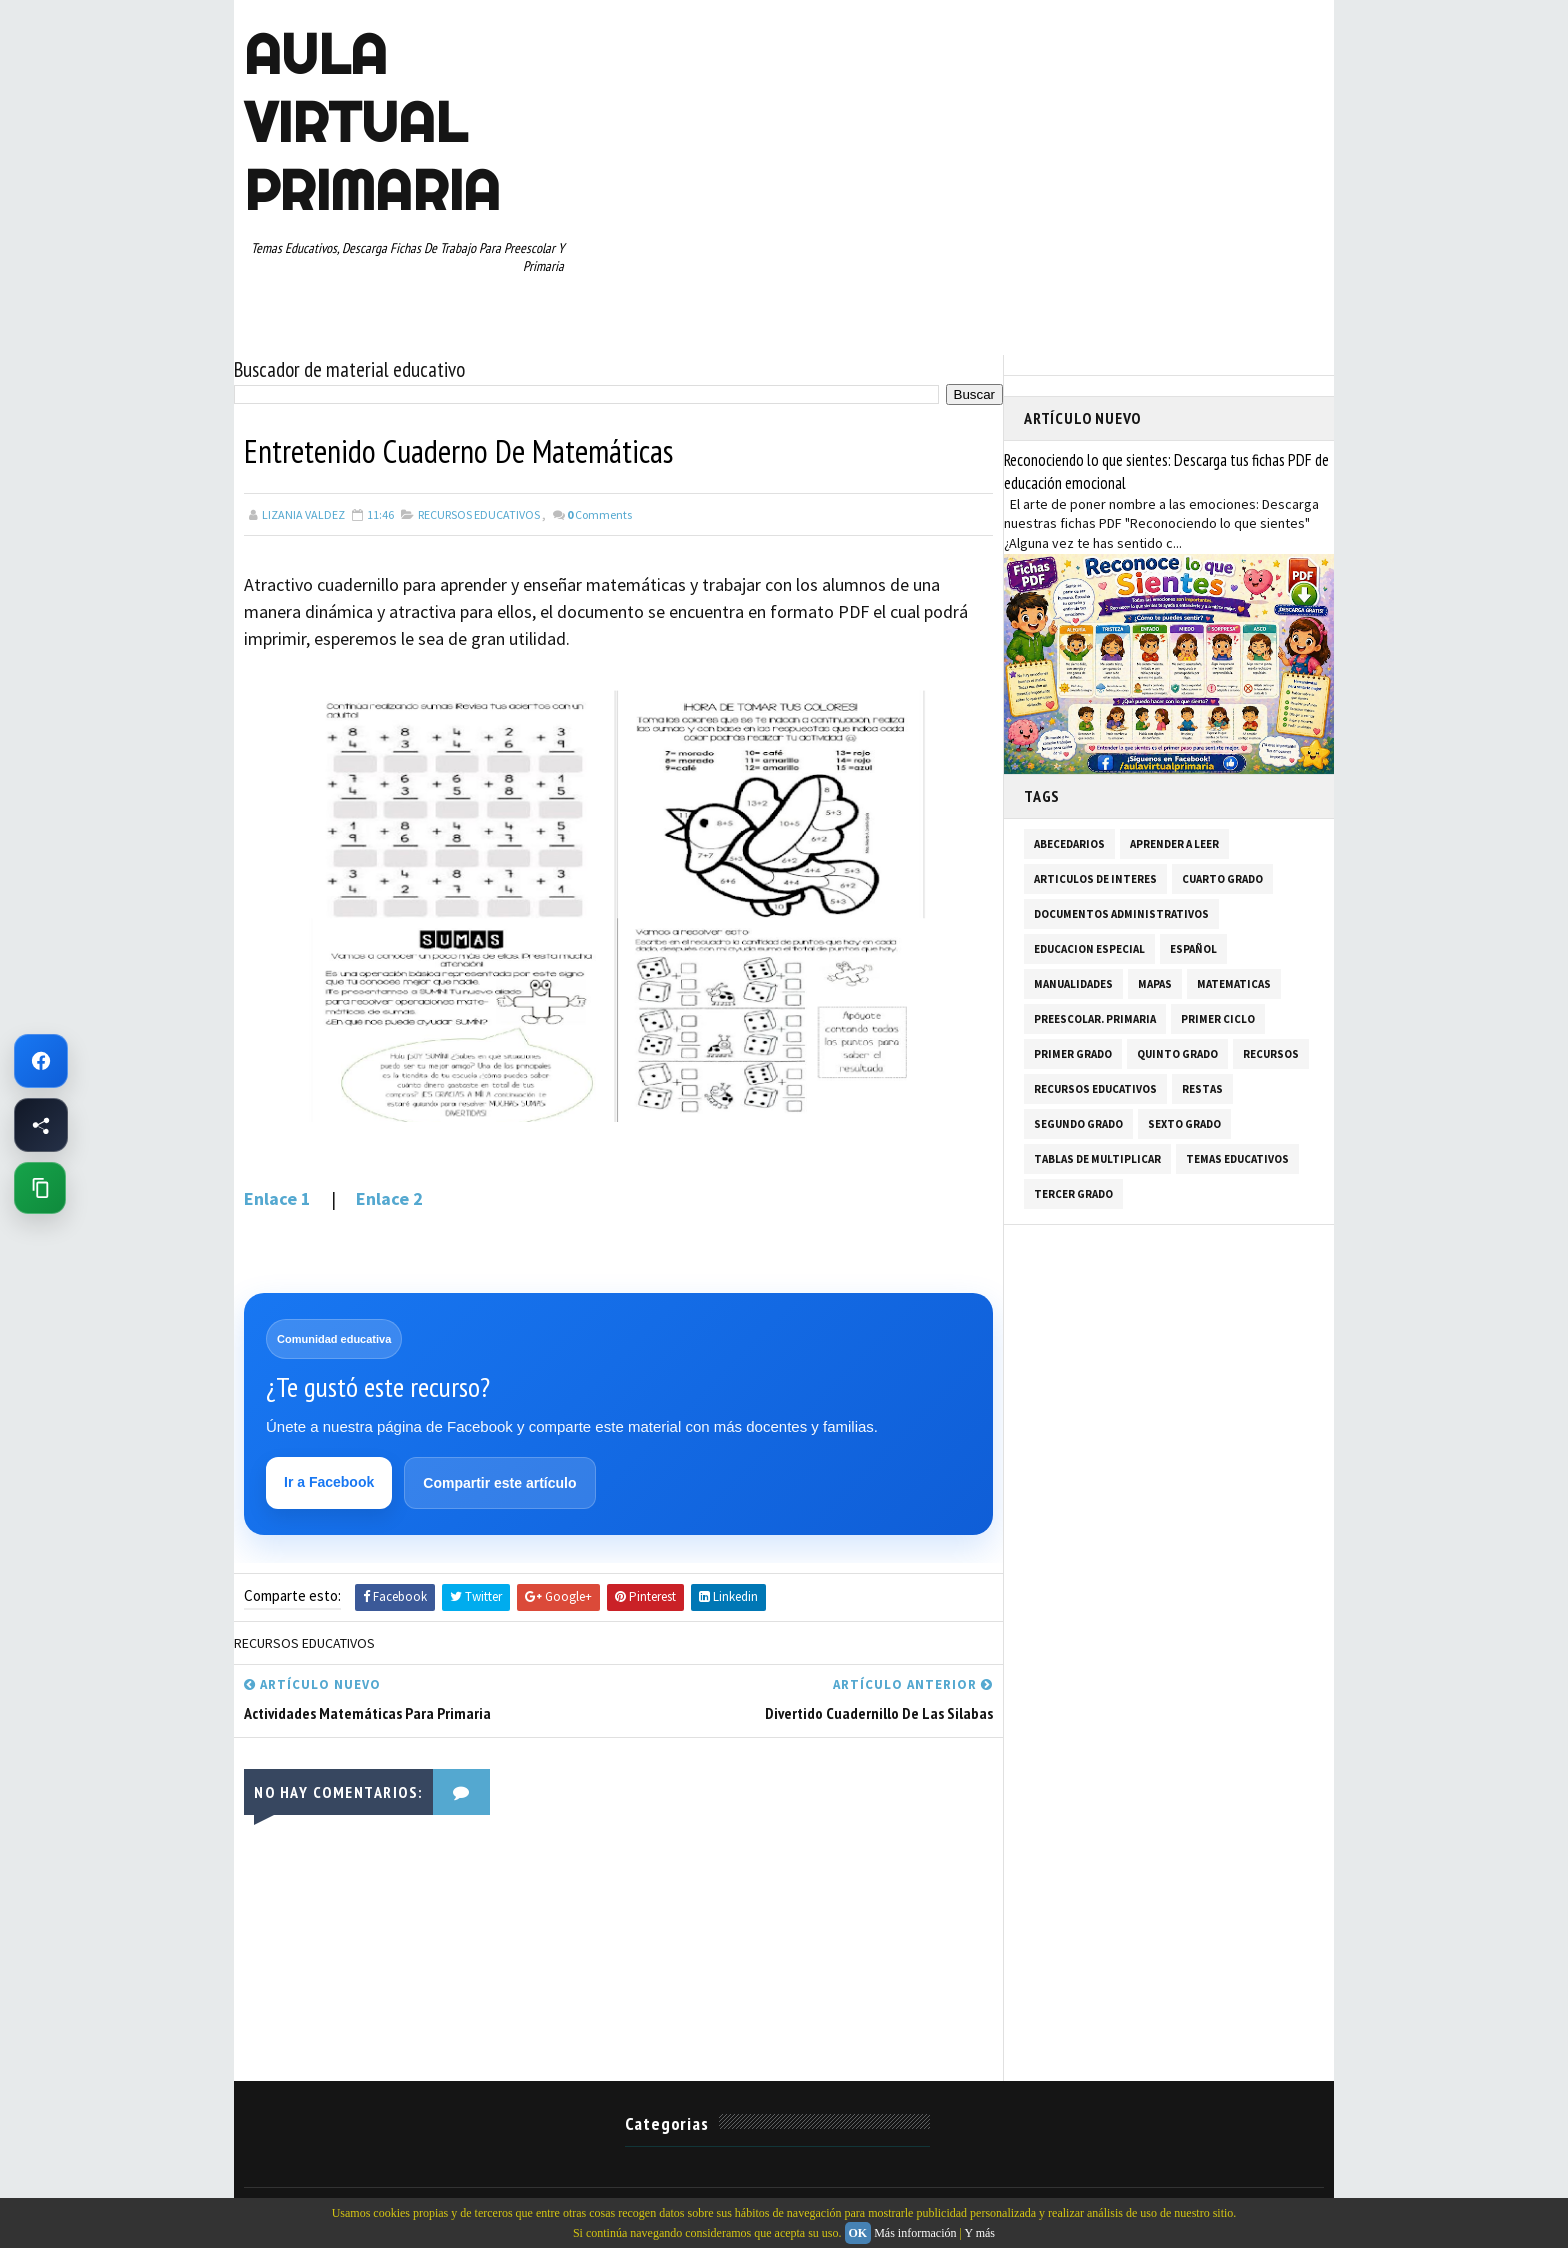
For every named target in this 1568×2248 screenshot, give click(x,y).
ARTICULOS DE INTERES (1095, 879)
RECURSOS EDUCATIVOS (479, 514)
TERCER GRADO (1073, 1194)
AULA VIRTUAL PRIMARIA (372, 122)
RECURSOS (1271, 1054)
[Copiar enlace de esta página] (40, 1188)
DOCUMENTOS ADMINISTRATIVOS (1121, 914)
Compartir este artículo (499, 1483)
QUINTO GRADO (1177, 1054)
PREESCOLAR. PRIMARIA (1095, 1019)
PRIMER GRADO (1073, 1054)
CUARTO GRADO (1222, 879)
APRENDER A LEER (1174, 844)
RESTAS (1202, 1089)
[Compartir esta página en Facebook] (41, 1125)
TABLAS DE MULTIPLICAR (1097, 1159)
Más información (915, 2233)
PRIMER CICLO (1218, 1019)
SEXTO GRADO (1184, 1124)
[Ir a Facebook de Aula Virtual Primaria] (41, 1061)
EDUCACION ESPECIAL (1089, 949)
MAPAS (1155, 984)
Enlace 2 (389, 1198)
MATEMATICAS (1234, 984)
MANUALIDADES (1073, 984)
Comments (599, 514)
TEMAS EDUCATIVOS (1237, 1159)
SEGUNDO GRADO (1078, 1124)
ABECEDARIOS (1069, 844)
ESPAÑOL (1193, 949)
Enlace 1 (279, 1198)
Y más (979, 2233)
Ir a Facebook (329, 1482)
